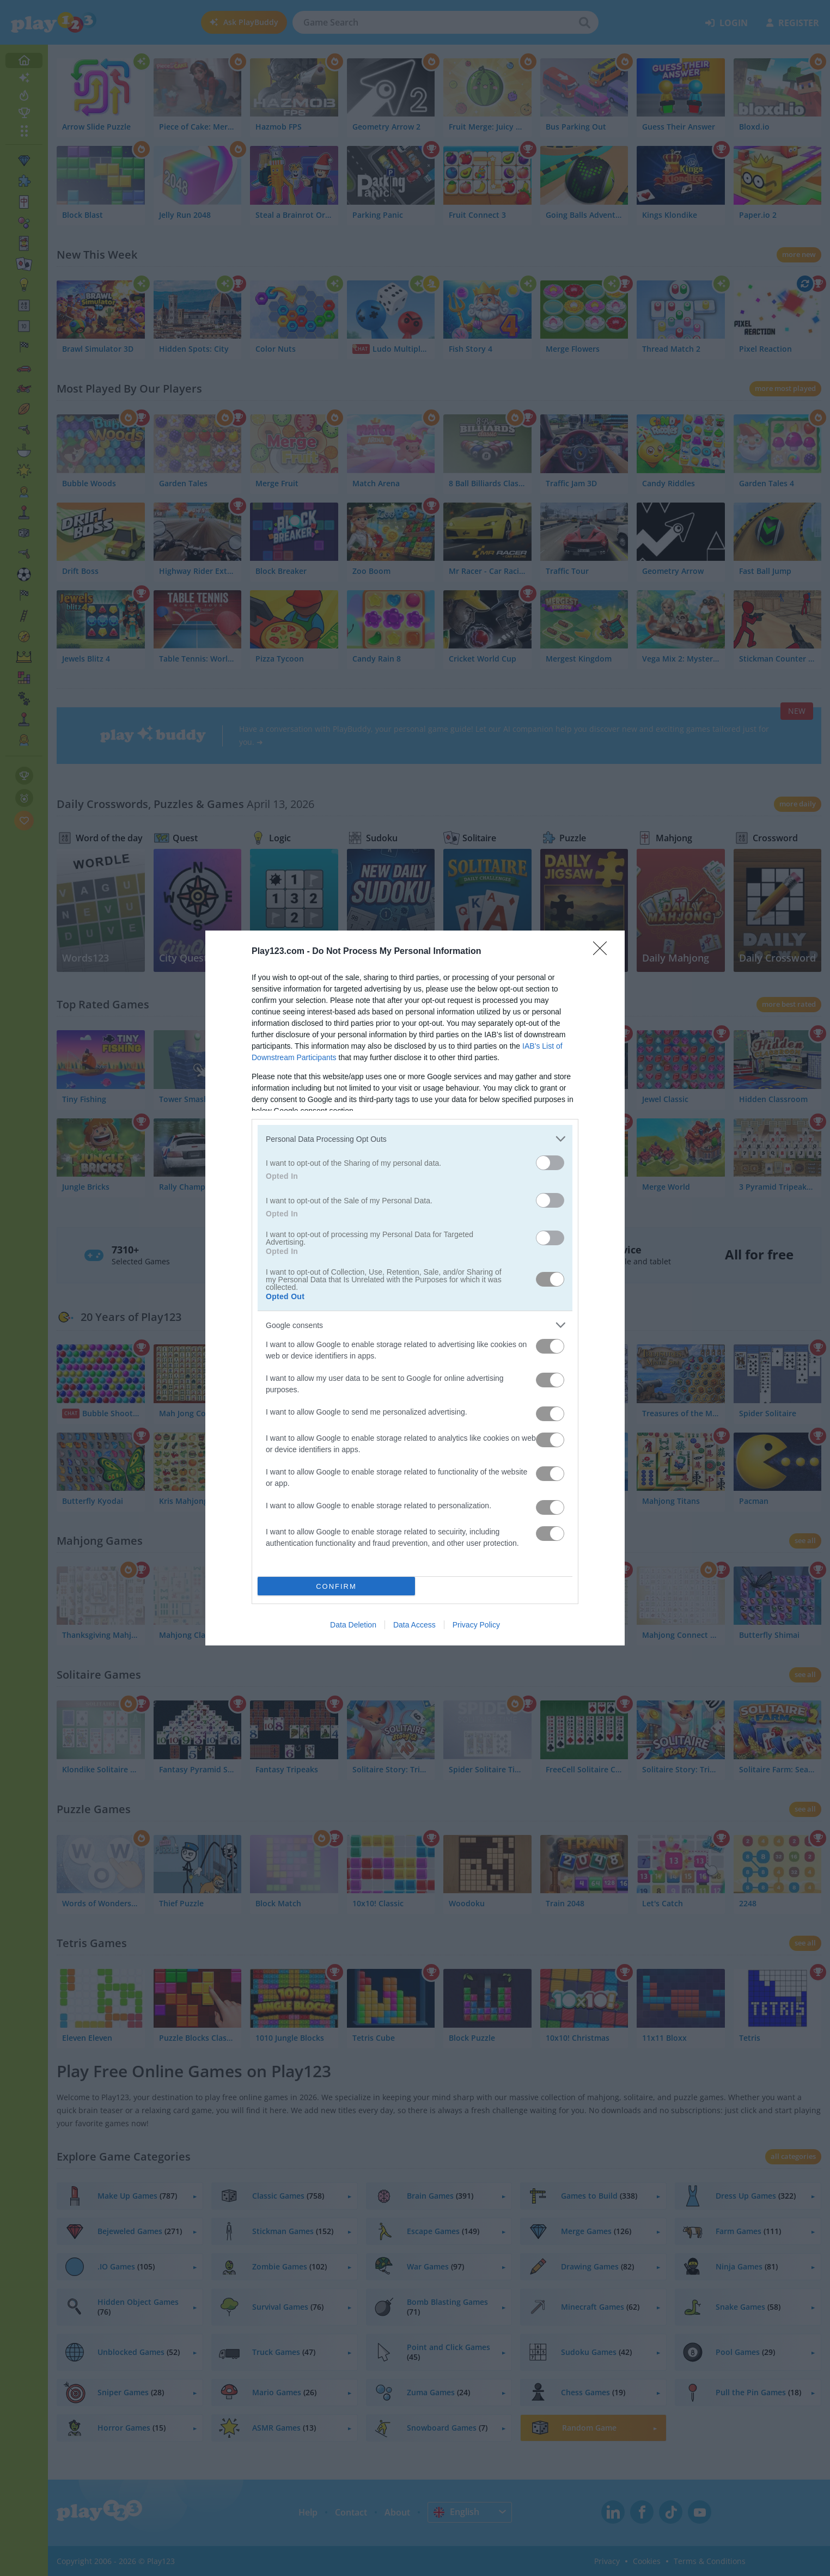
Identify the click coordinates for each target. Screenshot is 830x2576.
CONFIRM (336, 1586)
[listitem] (415, 1139)
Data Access (414, 1624)
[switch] (550, 1162)
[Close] (603, 951)
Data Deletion (353, 1624)
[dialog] (415, 1288)
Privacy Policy (476, 1624)
